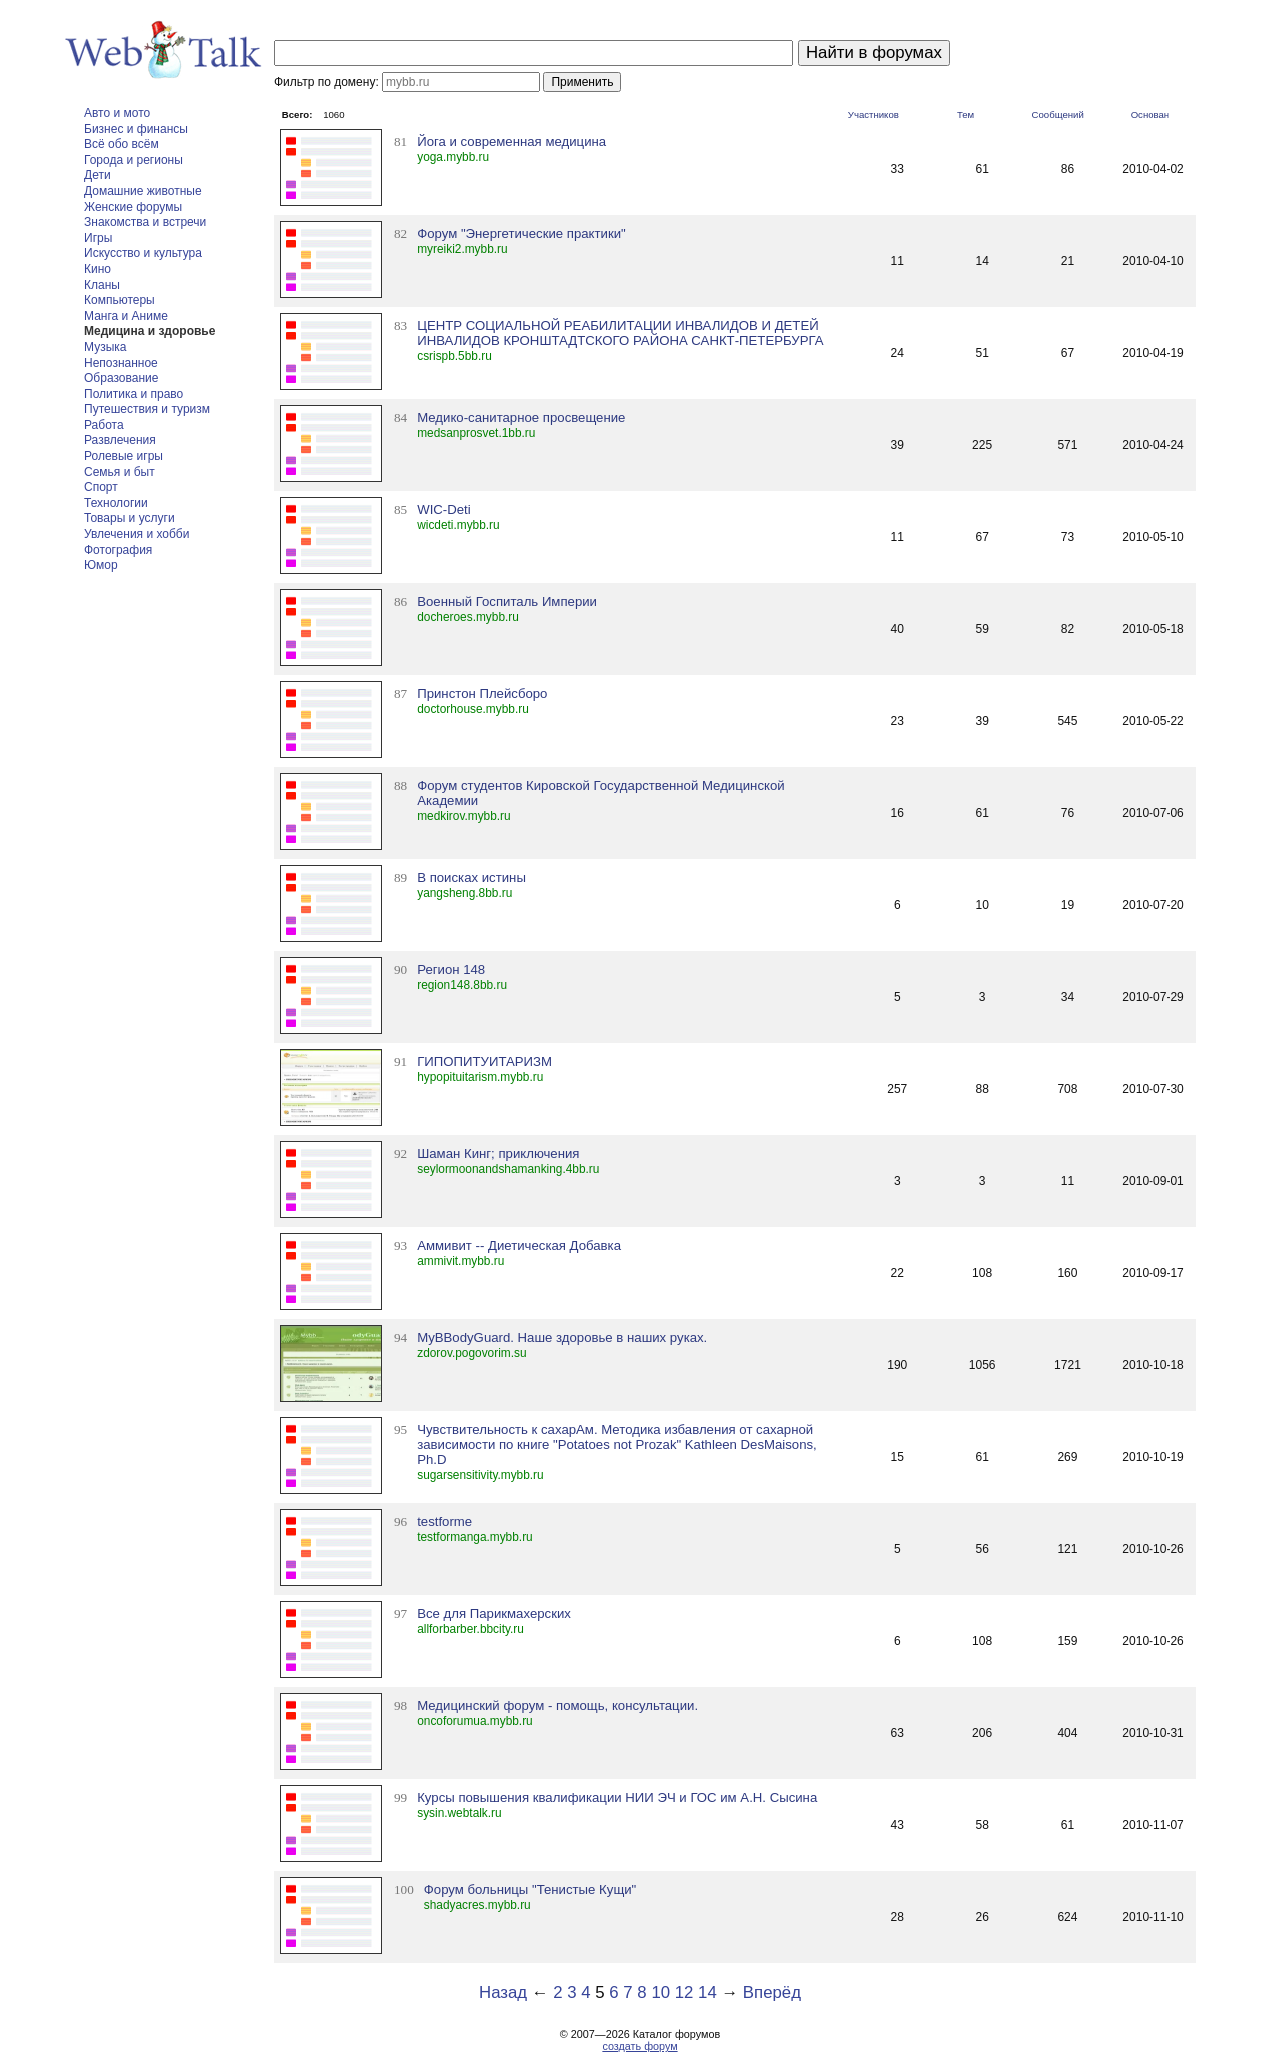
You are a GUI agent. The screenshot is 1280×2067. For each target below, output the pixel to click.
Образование (121, 378)
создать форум (639, 2046)
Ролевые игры (123, 456)
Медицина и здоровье (149, 331)
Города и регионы (133, 160)
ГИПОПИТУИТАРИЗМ (484, 1061)
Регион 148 (451, 969)
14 (707, 1992)
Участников (873, 114)
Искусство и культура (143, 253)
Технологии (116, 503)
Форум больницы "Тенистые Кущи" (530, 1889)
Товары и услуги (129, 518)
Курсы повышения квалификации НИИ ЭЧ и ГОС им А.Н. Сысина (617, 1797)
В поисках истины (471, 877)
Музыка (105, 347)
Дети (97, 175)
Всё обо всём (121, 144)
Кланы (102, 285)
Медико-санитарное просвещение (521, 417)
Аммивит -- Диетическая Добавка (519, 1245)
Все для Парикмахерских (494, 1613)
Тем (965, 114)
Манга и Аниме (126, 316)
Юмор (101, 565)
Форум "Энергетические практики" (521, 233)
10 (660, 1992)
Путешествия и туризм (147, 409)
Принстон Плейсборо (482, 693)
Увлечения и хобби (136, 534)
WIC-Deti (443, 509)
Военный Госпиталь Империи (507, 601)
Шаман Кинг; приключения (498, 1153)
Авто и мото (117, 113)
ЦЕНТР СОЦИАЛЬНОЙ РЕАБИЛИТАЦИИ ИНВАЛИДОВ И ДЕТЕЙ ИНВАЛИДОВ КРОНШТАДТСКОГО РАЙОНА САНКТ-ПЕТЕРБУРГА (620, 333)
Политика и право (133, 394)
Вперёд (772, 1992)
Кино (97, 269)
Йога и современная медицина (511, 141)
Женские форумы (133, 207)
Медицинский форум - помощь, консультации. (557, 1705)
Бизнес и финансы (136, 129)
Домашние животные (143, 191)
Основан (1150, 114)
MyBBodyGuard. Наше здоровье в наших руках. (562, 1337)
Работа (104, 425)
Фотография (118, 550)
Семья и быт (119, 472)
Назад (503, 1992)
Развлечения (120, 440)
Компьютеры (119, 300)
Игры (98, 238)
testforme (444, 1521)
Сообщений (1058, 114)
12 (684, 1992)
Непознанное (121, 363)
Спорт (101, 487)
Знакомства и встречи (145, 222)
